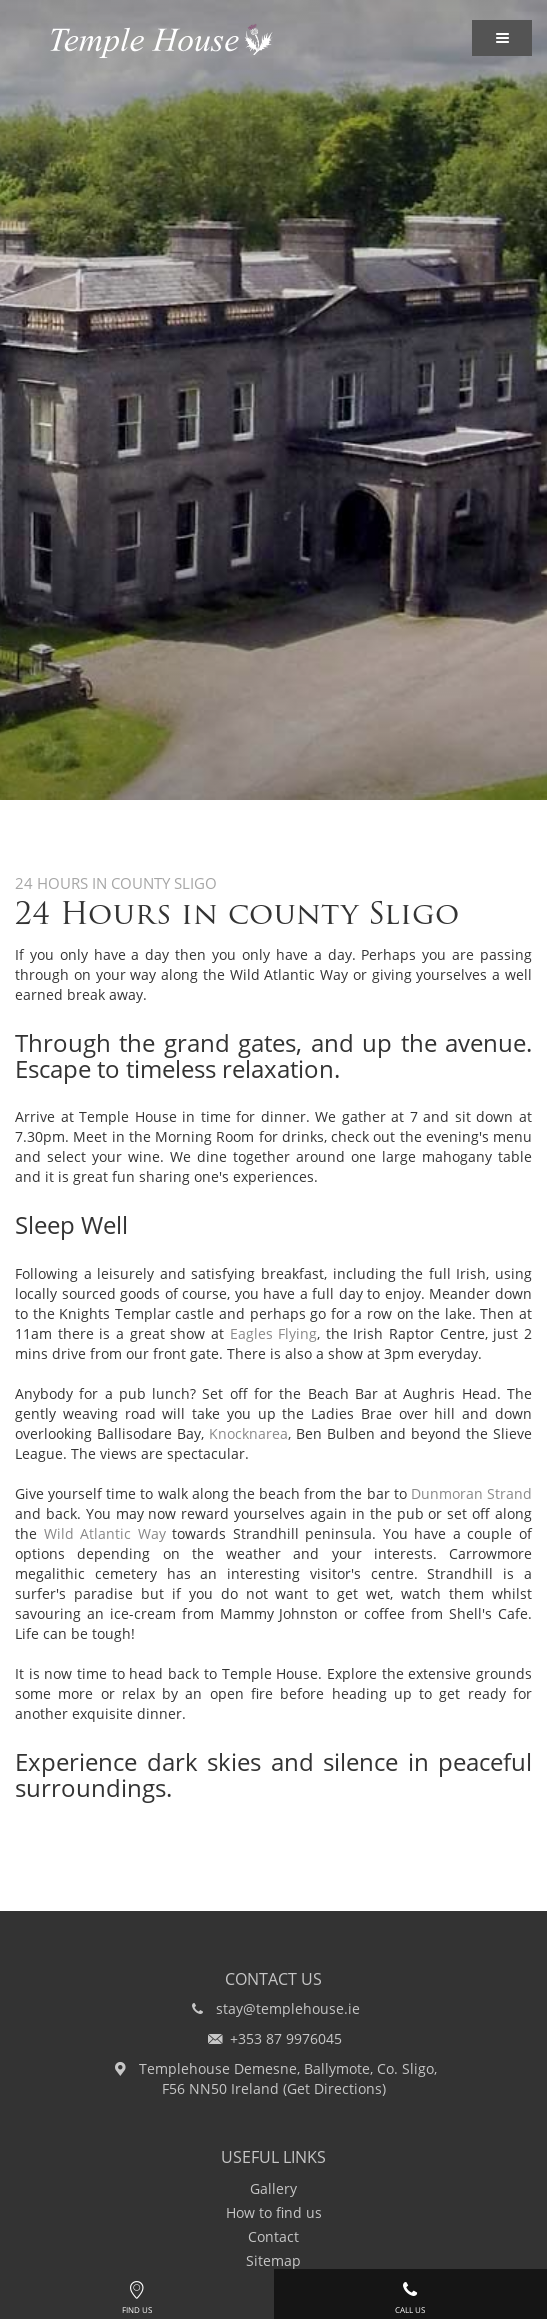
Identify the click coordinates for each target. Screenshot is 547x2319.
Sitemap (273, 2260)
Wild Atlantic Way (105, 1533)
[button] (502, 38)
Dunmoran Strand (471, 1493)
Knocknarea (248, 1433)
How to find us (274, 2212)
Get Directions (334, 2088)
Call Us (411, 2294)
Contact (273, 2236)
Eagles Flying (274, 1333)
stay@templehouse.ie (288, 2008)
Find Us (137, 2294)
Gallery (273, 2188)
